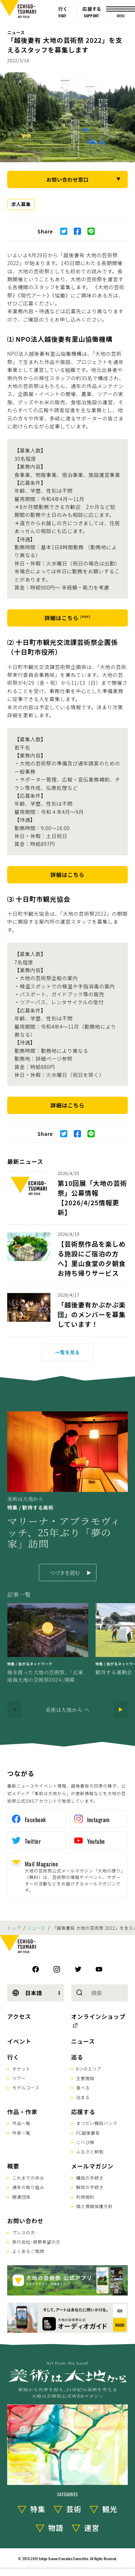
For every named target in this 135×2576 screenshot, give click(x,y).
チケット (21, 2069)
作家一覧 (21, 2133)
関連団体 (21, 2197)
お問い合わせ (25, 2220)
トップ (14, 1928)
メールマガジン (92, 2166)
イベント (19, 2041)
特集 (37, 2509)
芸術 (73, 2509)
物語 (55, 2527)
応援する (83, 2111)
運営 (91, 2527)
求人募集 (21, 204)
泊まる (83, 2097)
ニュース (16, 32)
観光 (109, 2509)
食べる (83, 2087)
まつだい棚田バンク (97, 2123)
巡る (77, 2057)
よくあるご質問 (28, 2251)
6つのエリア (89, 2069)
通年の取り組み (28, 2187)
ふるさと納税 (90, 2151)
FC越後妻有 (88, 2133)
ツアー (19, 2078)
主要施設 (85, 2078)
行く (13, 2057)
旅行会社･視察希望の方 (36, 2242)
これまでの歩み (28, 2178)
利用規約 (85, 2197)
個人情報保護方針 (94, 2206)
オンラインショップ (98, 2016)
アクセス (19, 2016)
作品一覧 (21, 2123)
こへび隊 (85, 2142)
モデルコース (25, 2087)
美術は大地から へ (67, 1709)
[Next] (120, 1709)
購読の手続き (90, 2178)
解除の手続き (90, 2187)
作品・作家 (22, 2111)
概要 (13, 2166)
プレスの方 (23, 2232)
